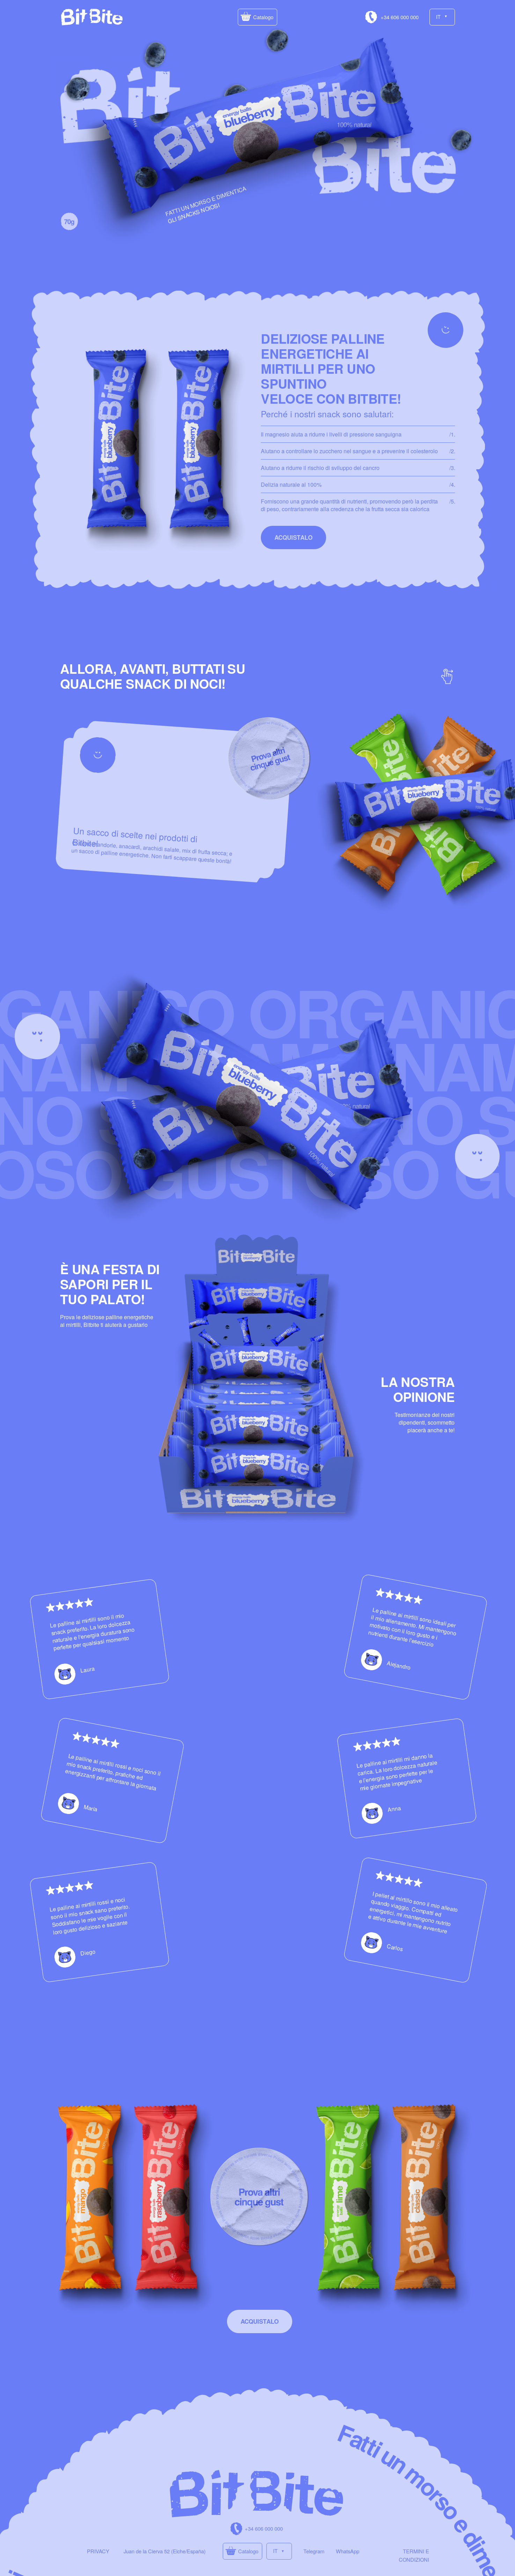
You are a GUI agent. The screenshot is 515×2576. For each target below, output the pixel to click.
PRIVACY (98, 2551)
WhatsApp (347, 2551)
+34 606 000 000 (400, 17)
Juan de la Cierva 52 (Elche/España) (165, 2551)
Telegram (313, 2551)
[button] (257, 17)
